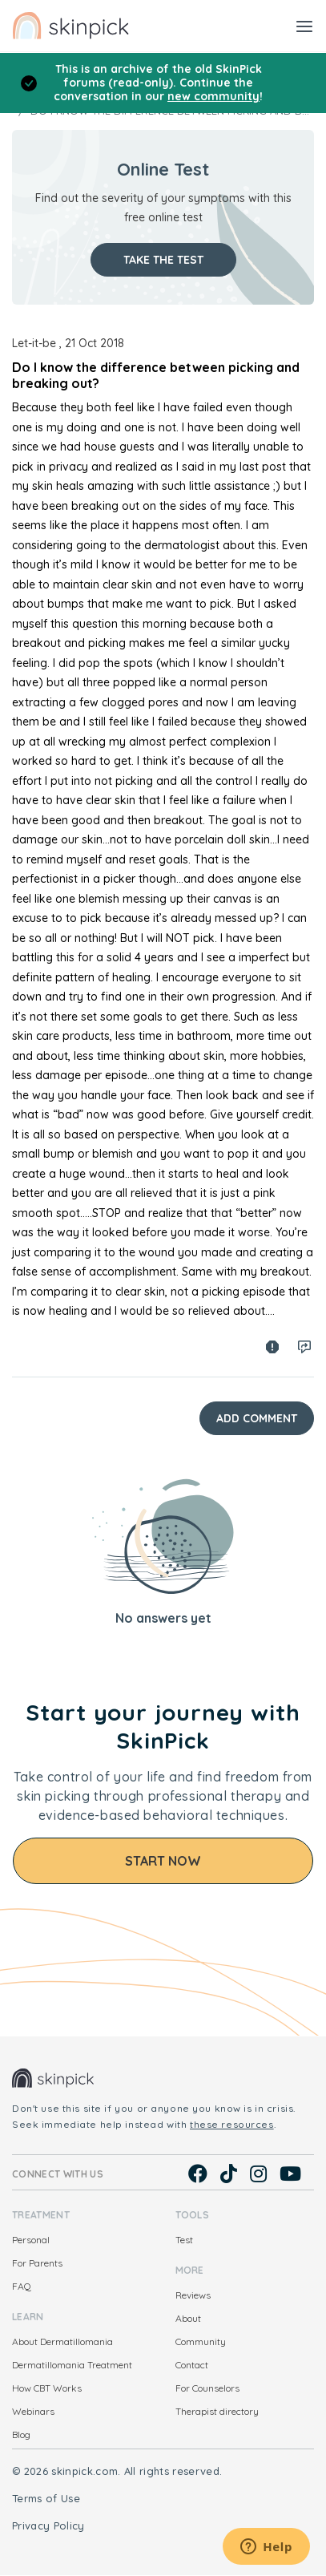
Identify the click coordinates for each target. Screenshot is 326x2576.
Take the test (163, 260)
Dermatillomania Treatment (72, 2365)
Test (184, 2240)
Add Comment (256, 1418)
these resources (232, 2124)
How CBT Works (47, 2388)
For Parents (37, 2263)
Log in (304, 1347)
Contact (191, 2365)
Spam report (272, 1347)
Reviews (193, 2295)
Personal (31, 2240)
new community (213, 96)
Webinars (33, 2411)
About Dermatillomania (62, 2341)
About (188, 2318)
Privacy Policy (48, 2525)
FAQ (21, 2286)
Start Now (163, 1861)
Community (200, 2341)
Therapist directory (217, 2411)
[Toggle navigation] (304, 25)
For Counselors (207, 2388)
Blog (21, 2434)
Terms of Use (46, 2498)
